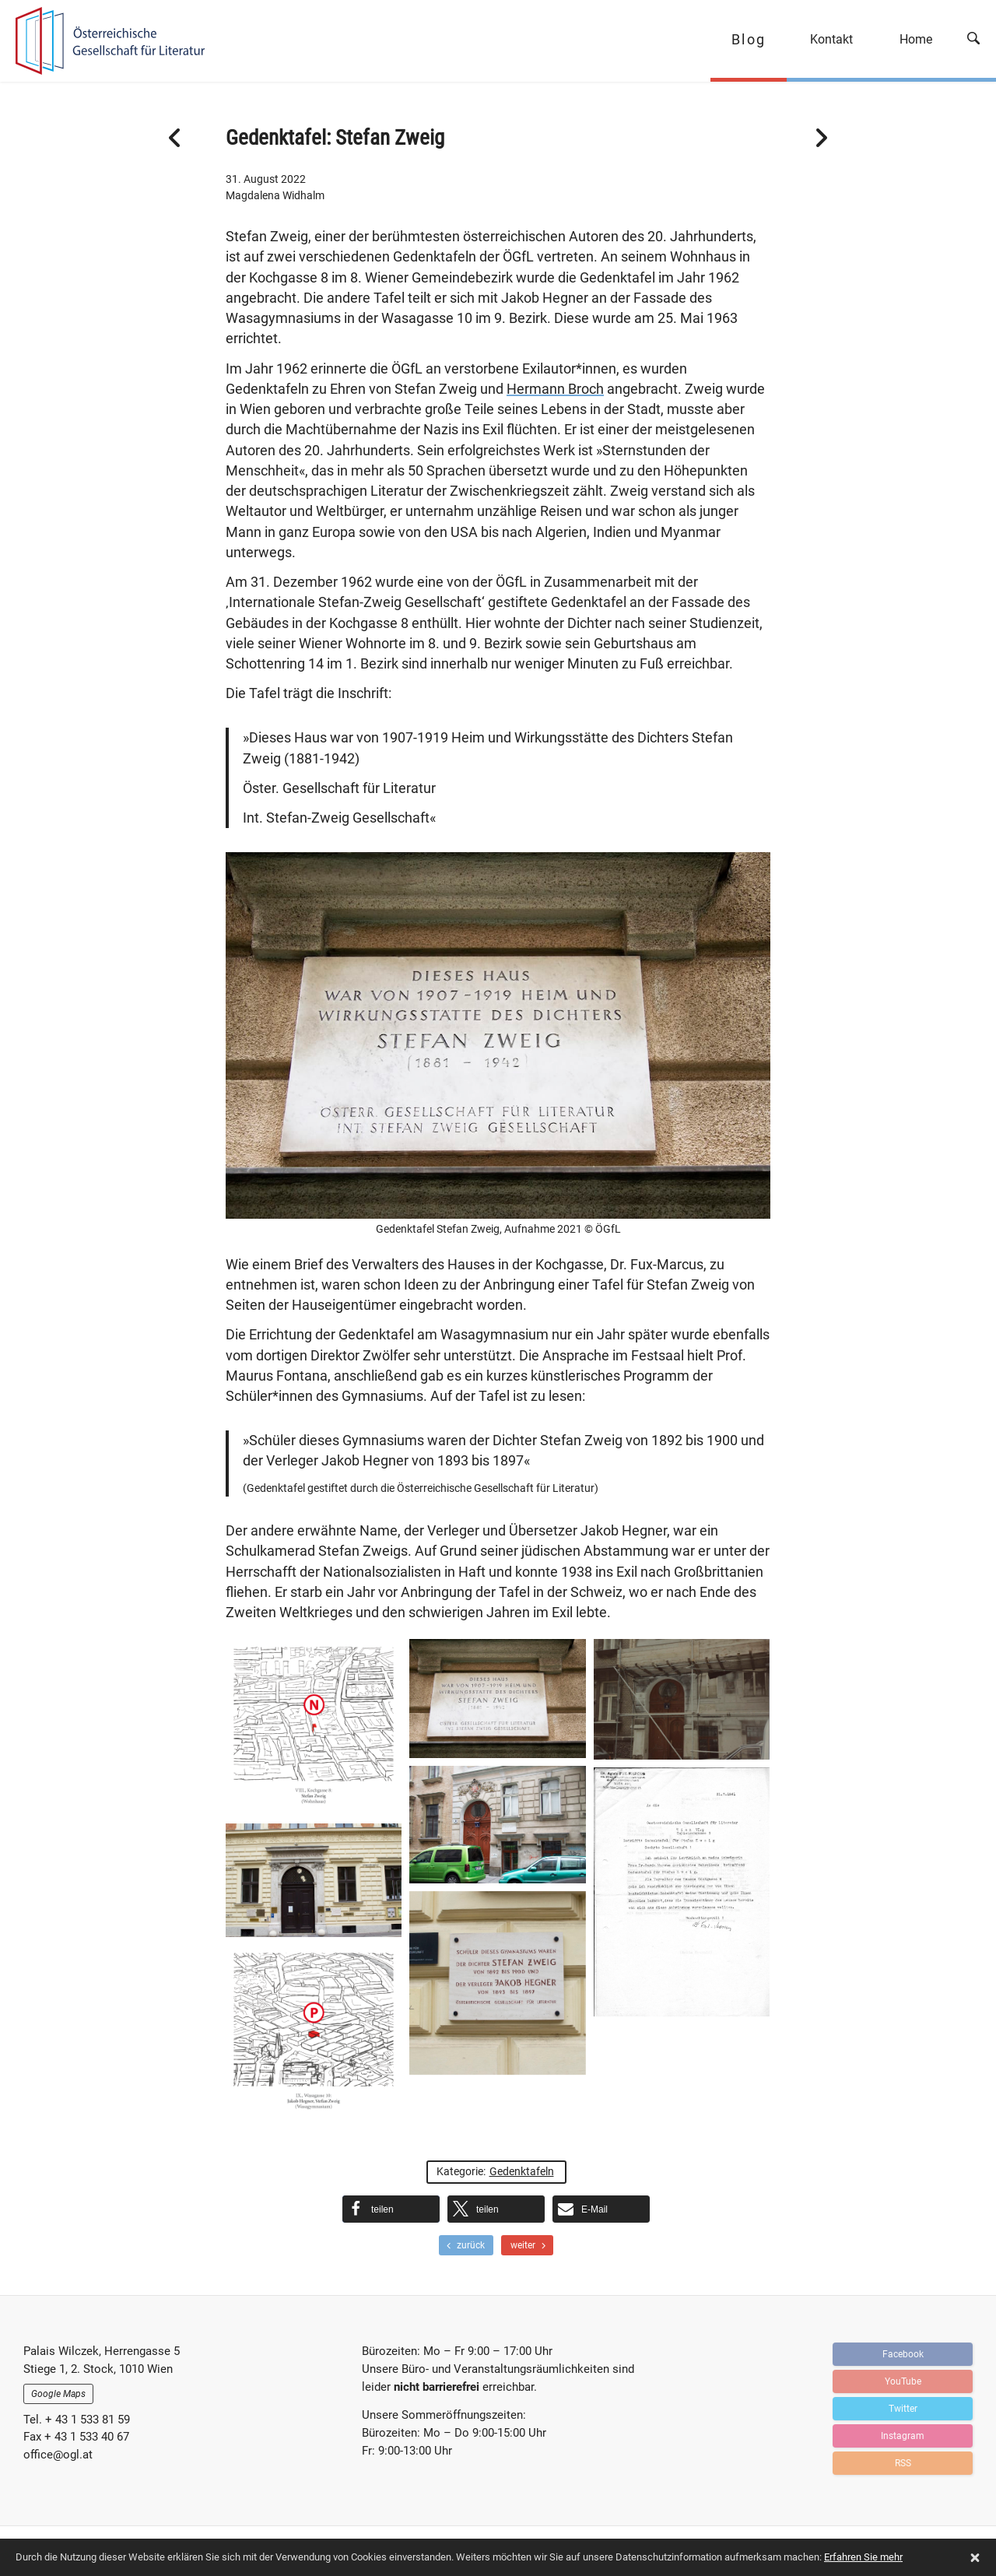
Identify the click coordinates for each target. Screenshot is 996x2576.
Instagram (902, 2435)
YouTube (903, 2381)
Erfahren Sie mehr (863, 2557)
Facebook (903, 2354)
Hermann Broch (555, 389)
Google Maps (58, 2393)
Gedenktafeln (521, 2171)
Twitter (903, 2408)
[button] (391, 2209)
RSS (903, 2463)
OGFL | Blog (103, 41)
